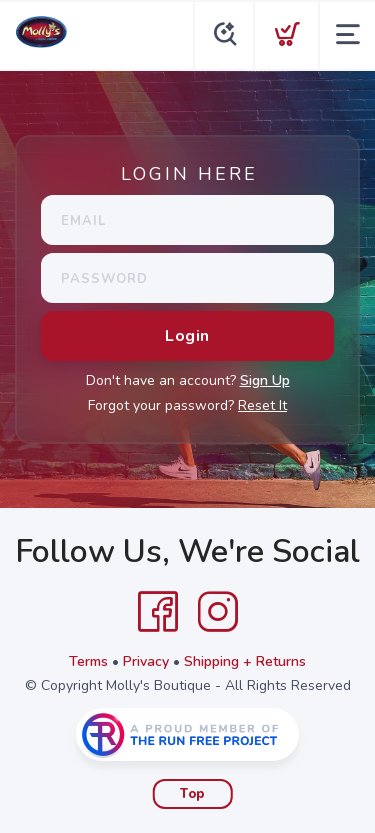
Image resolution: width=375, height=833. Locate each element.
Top (192, 794)
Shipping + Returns (245, 661)
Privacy (146, 661)
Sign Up (265, 380)
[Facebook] (158, 612)
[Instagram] (218, 612)
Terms (88, 661)
